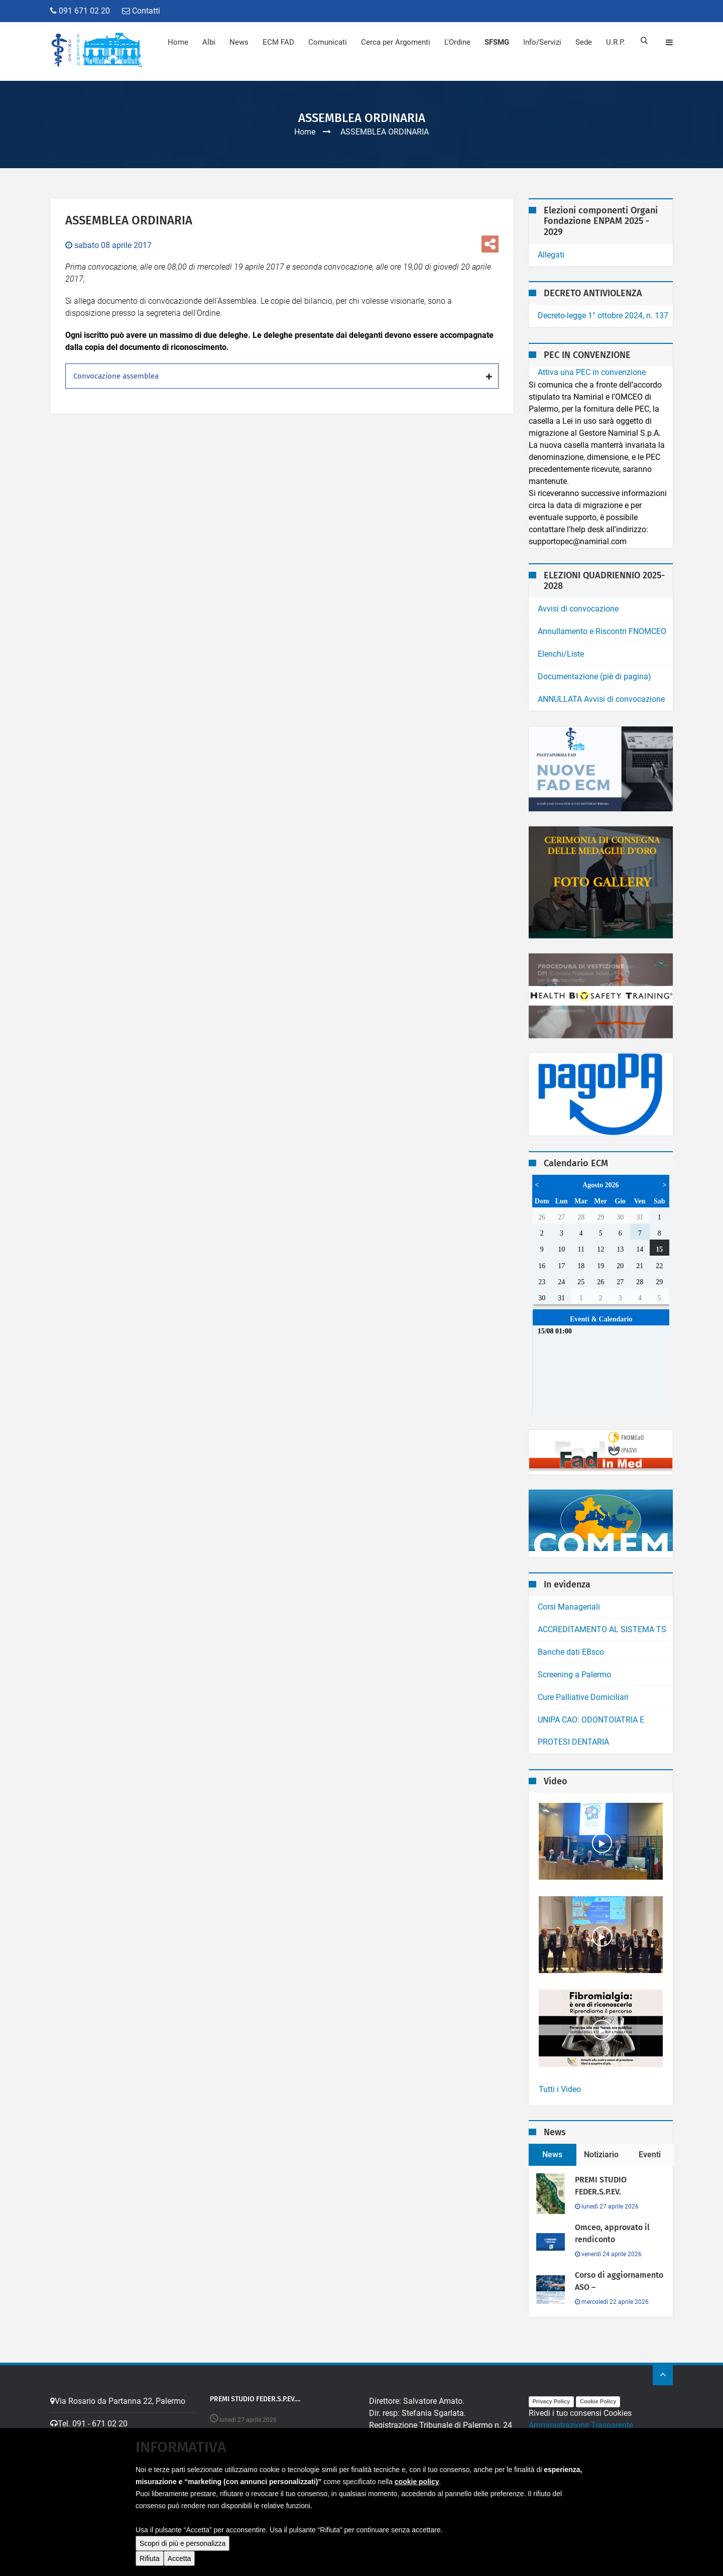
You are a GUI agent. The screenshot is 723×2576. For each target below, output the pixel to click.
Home (178, 42)
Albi (208, 42)
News (239, 42)
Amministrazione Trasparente (581, 2425)
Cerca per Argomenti (395, 42)
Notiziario (601, 2154)
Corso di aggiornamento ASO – (619, 2281)
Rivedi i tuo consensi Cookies (580, 2413)
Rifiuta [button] (150, 2558)
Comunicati (327, 42)
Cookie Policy (598, 2401)
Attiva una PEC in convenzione (592, 372)
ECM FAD (278, 42)
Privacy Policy (551, 2401)
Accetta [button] (179, 2558)
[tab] (282, 376)
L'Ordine (457, 42)
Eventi (650, 2154)
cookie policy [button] (417, 2482)
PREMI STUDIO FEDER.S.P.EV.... (255, 2399)
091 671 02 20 (80, 11)
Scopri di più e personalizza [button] (182, 2543)
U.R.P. (615, 42)
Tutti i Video (560, 2089)
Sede (583, 42)
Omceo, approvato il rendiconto (612, 2233)
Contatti (141, 11)
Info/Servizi (542, 42)
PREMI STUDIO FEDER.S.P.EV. (601, 2185)
